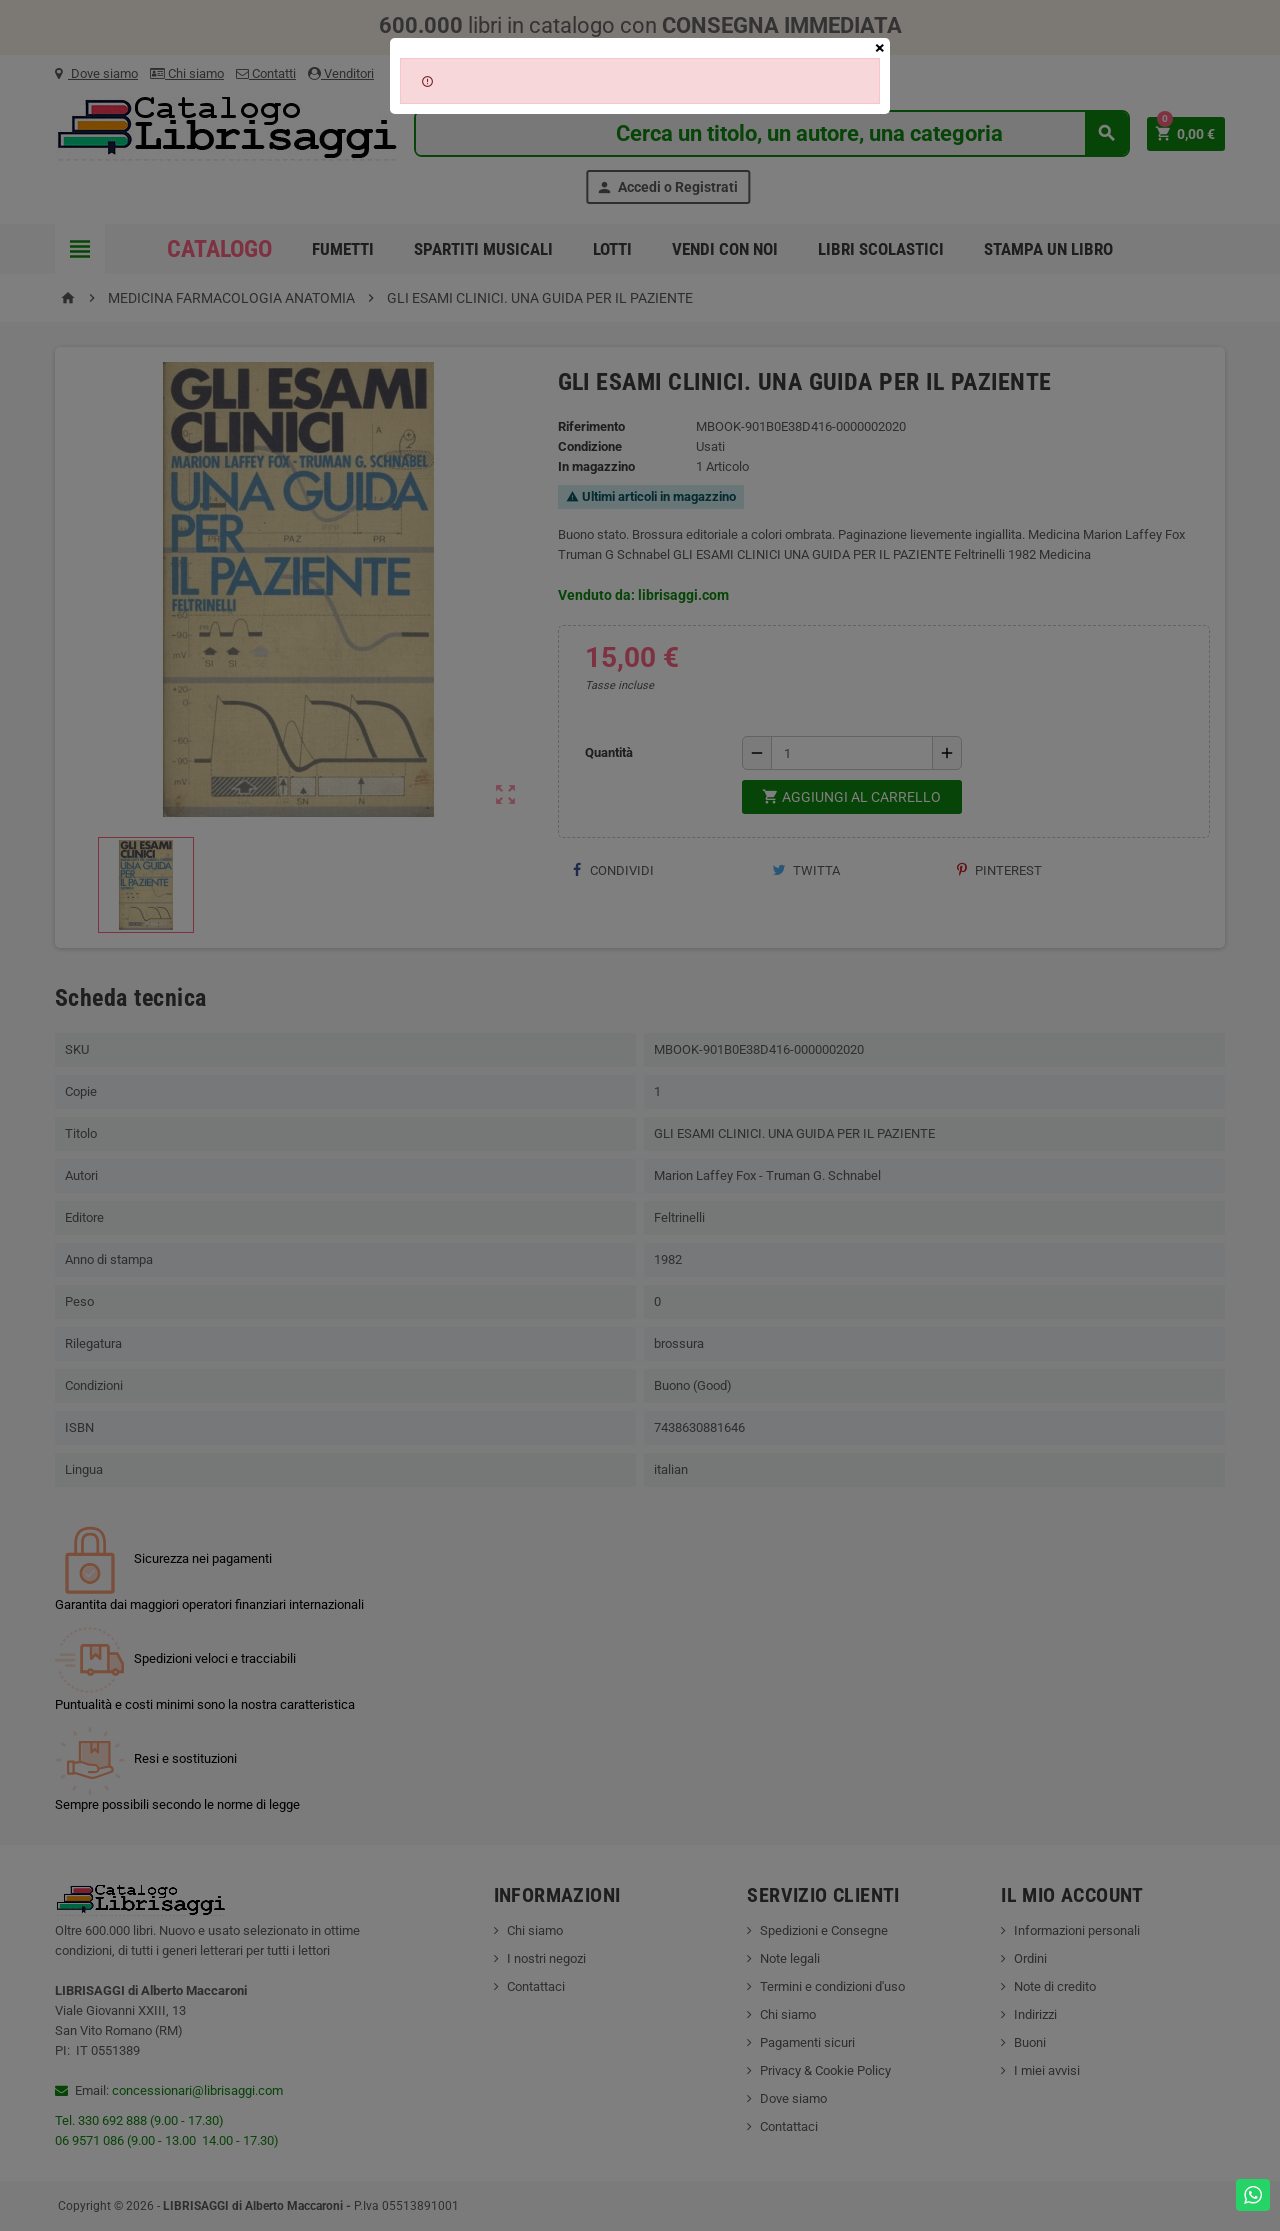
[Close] (880, 48)
